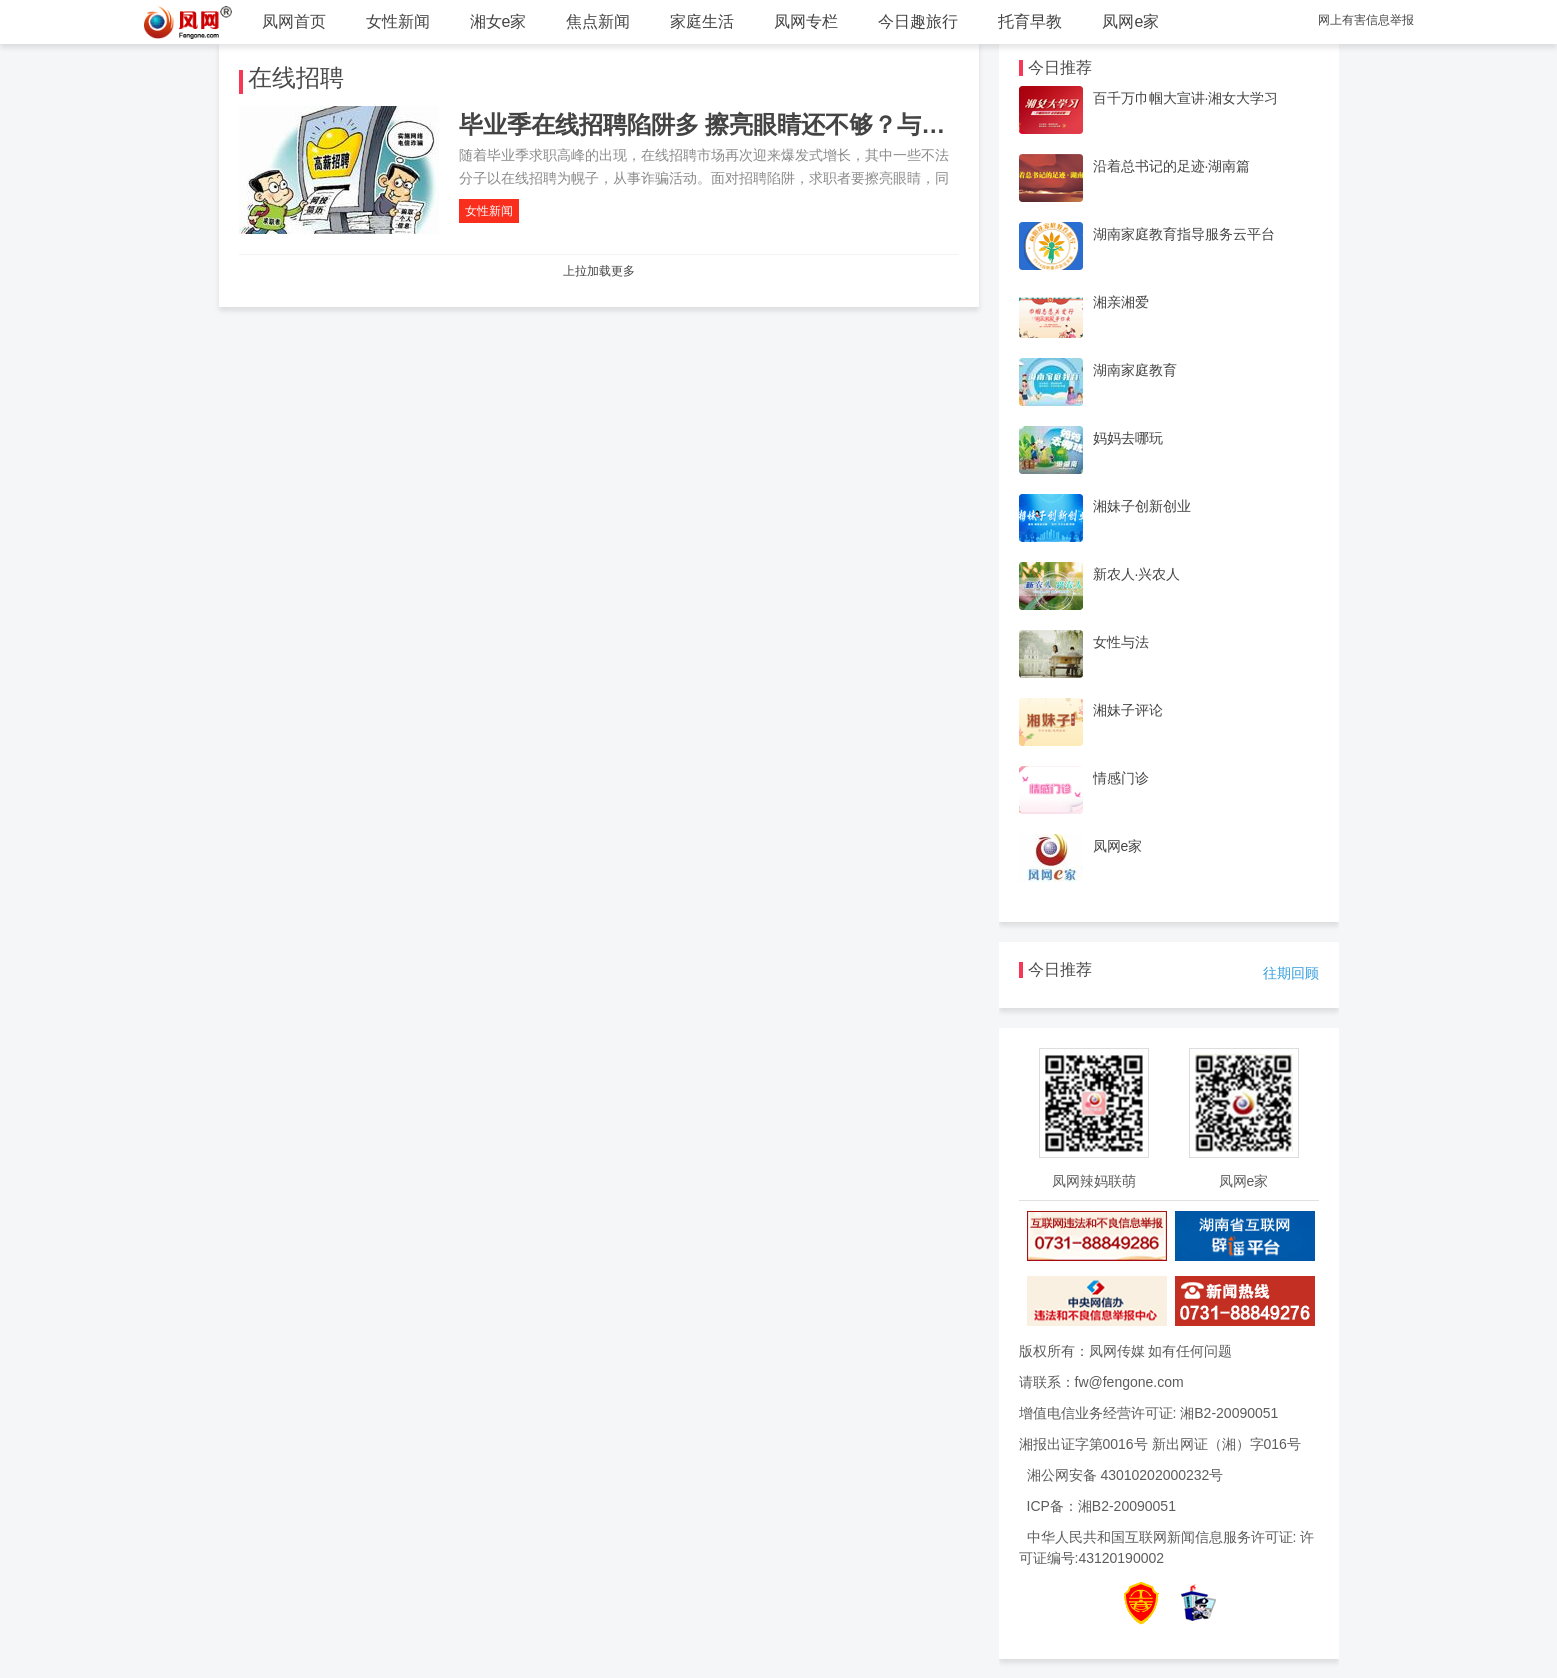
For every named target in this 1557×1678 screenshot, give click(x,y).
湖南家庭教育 (1135, 370)
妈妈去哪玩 (1128, 438)
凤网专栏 (806, 21)
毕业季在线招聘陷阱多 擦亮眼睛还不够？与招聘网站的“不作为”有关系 (834, 124)
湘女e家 (498, 21)
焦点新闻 (598, 21)
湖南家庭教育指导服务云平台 (1184, 234)
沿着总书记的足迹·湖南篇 (1172, 166)
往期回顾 (1291, 973)
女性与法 (1121, 642)
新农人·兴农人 (1137, 574)
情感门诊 (1121, 778)
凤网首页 (294, 21)
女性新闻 (398, 21)
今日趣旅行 (918, 21)
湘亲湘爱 (1121, 302)
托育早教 (1030, 21)
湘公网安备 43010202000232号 (1125, 1475)
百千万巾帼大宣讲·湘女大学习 (1186, 98)
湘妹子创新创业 (1142, 506)
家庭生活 (702, 21)
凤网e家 (1130, 21)
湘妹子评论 (1128, 710)
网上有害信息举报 (1366, 20)
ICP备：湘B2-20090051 (1101, 1506)
